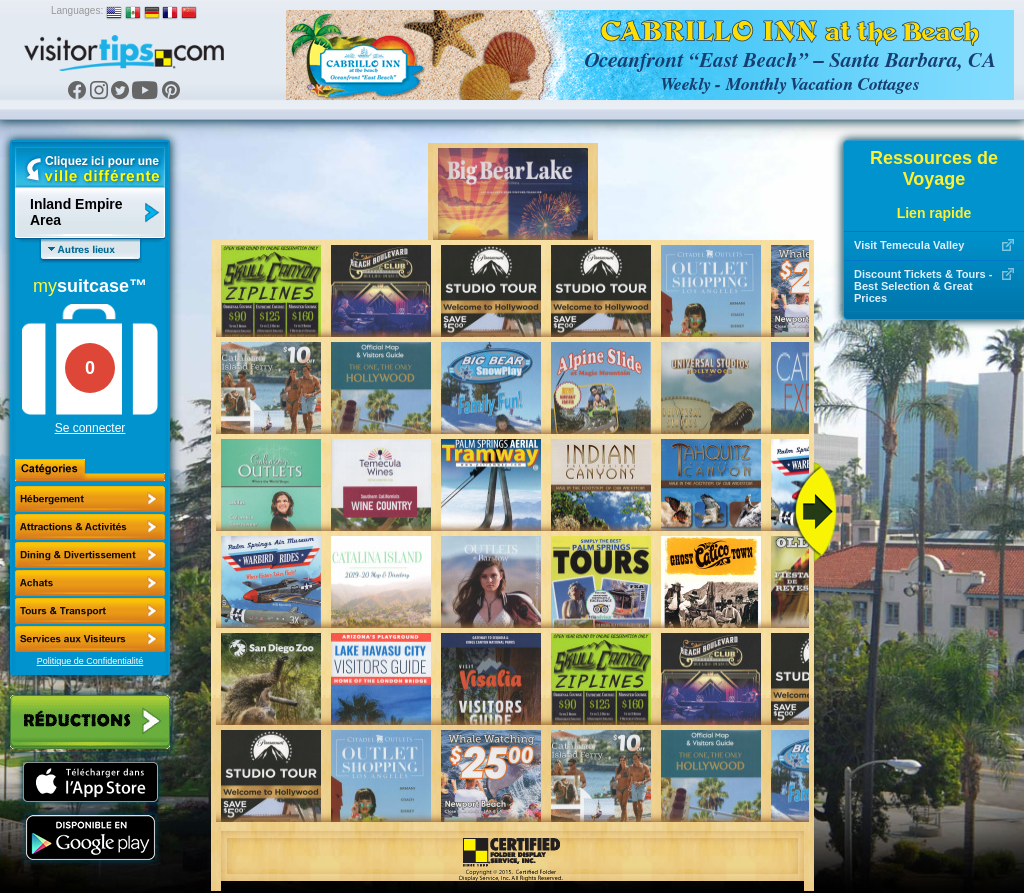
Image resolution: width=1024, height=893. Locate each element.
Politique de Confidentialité (90, 661)
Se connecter (90, 428)
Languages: (77, 10)
